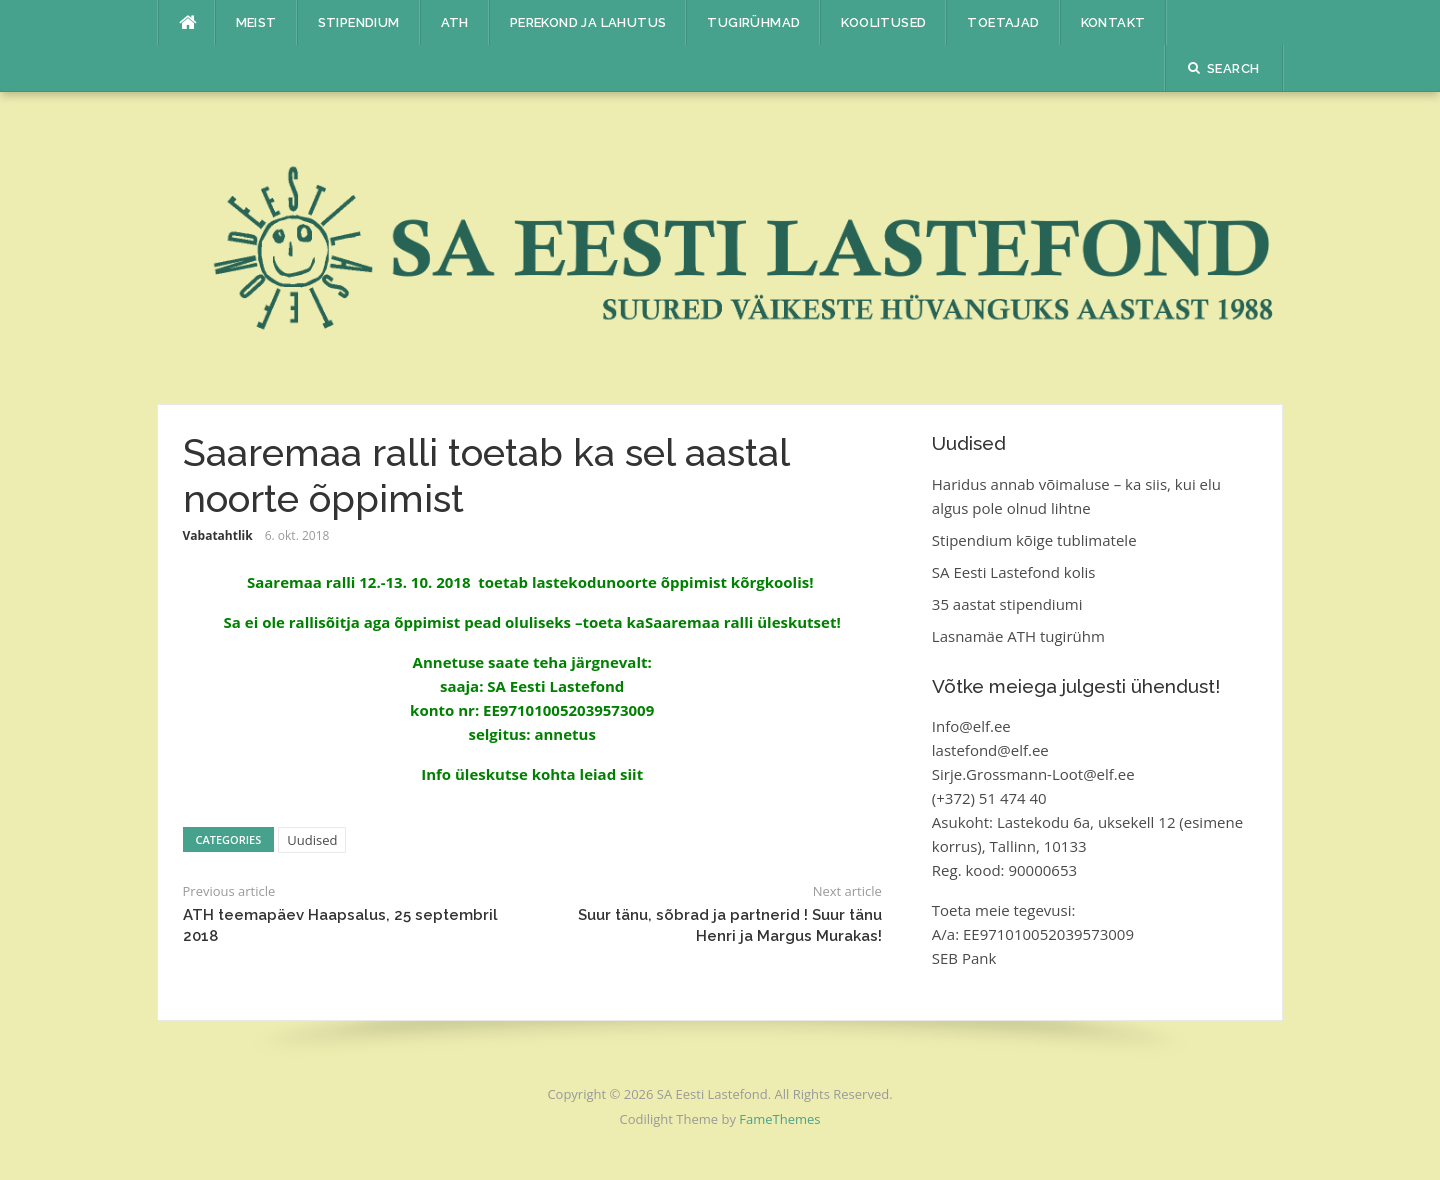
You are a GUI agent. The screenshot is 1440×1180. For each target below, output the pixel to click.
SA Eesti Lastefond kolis (1014, 572)
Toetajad (1003, 22)
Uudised (312, 840)
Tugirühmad (753, 22)
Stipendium (359, 22)
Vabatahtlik (218, 535)
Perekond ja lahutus (588, 22)
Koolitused (883, 22)
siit (631, 774)
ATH (455, 22)
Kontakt (1113, 22)
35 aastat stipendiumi (1007, 604)
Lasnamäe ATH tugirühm (1018, 636)
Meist (256, 22)
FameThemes (779, 1119)
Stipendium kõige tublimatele (1034, 540)
